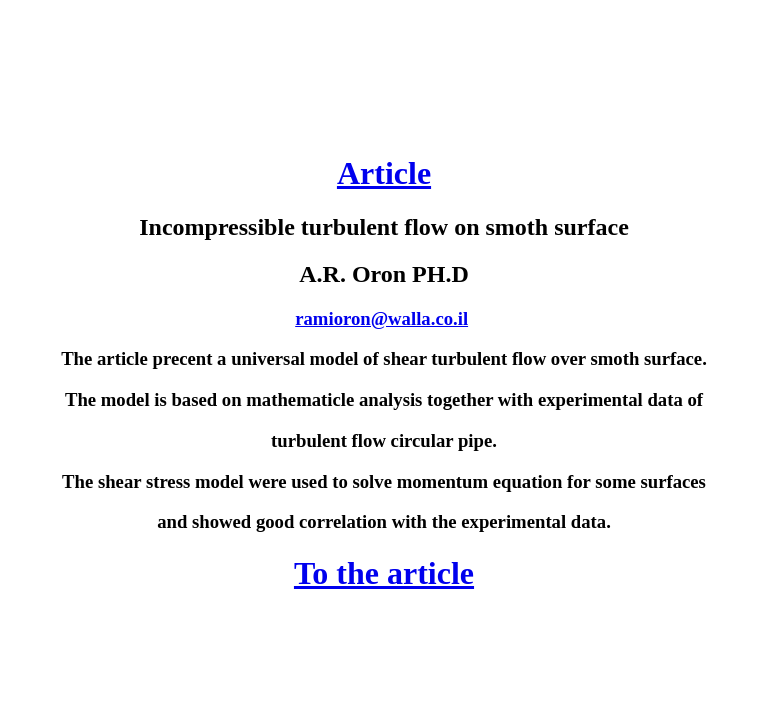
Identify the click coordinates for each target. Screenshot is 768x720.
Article (384, 173)
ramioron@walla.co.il (381, 318)
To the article (384, 573)
